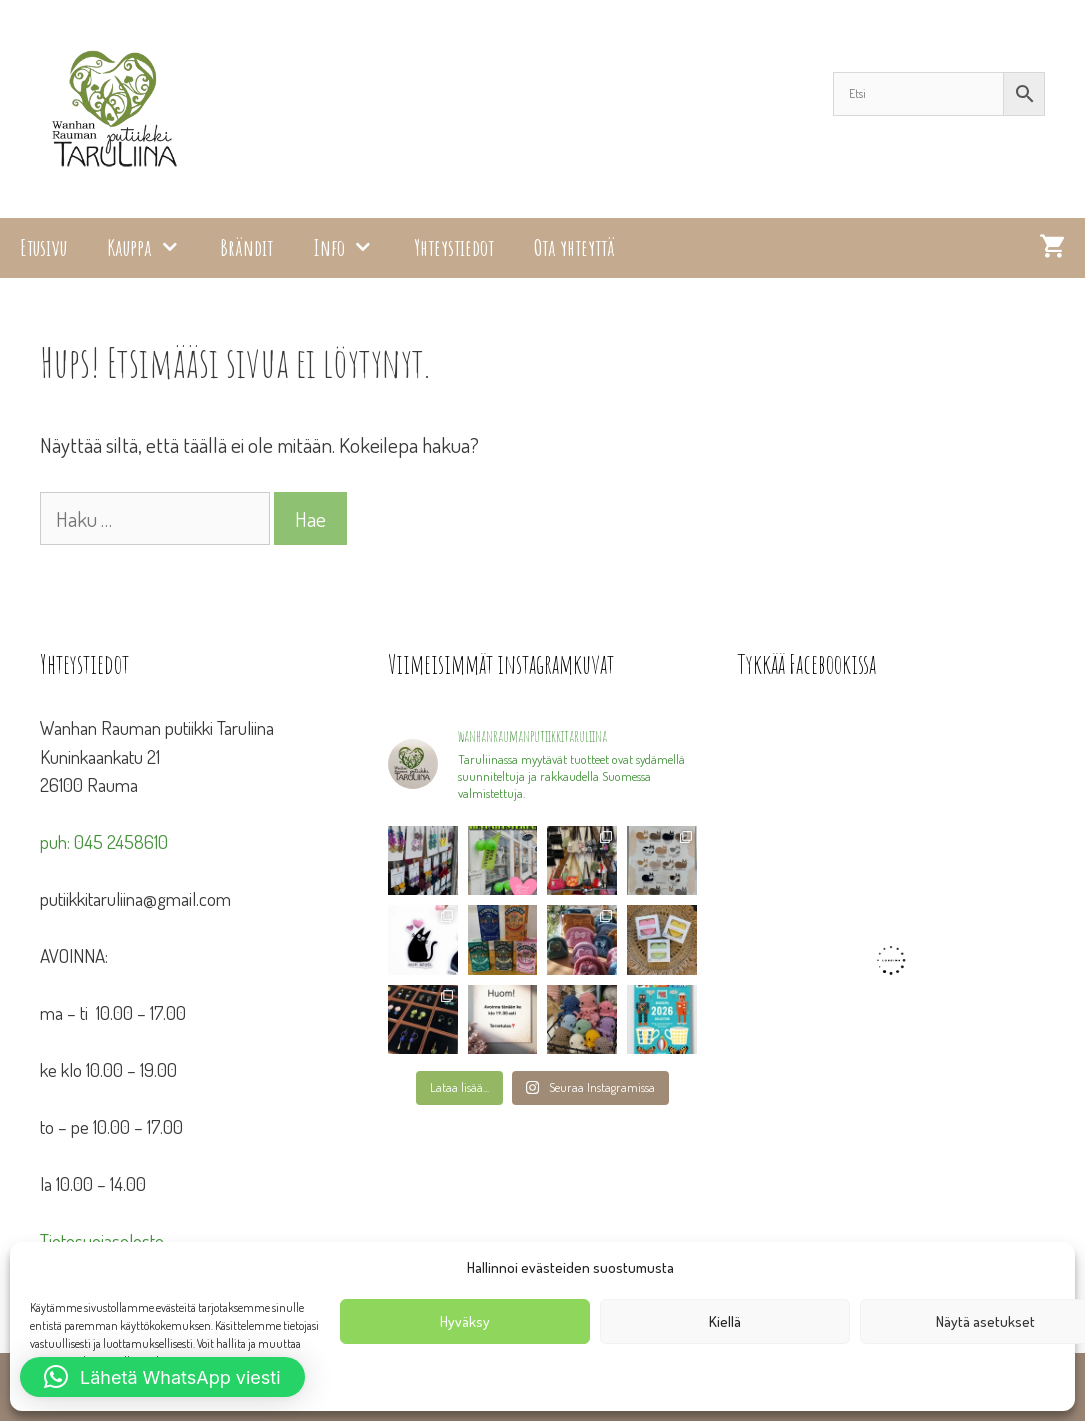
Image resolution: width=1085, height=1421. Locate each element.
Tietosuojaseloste (102, 1240)
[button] (162, 1377)
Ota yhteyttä (574, 247)
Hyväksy (465, 1321)
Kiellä (725, 1321)
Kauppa (153, 248)
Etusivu (43, 247)
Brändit (246, 247)
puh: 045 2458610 (104, 841)
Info (353, 248)
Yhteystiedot (454, 247)
